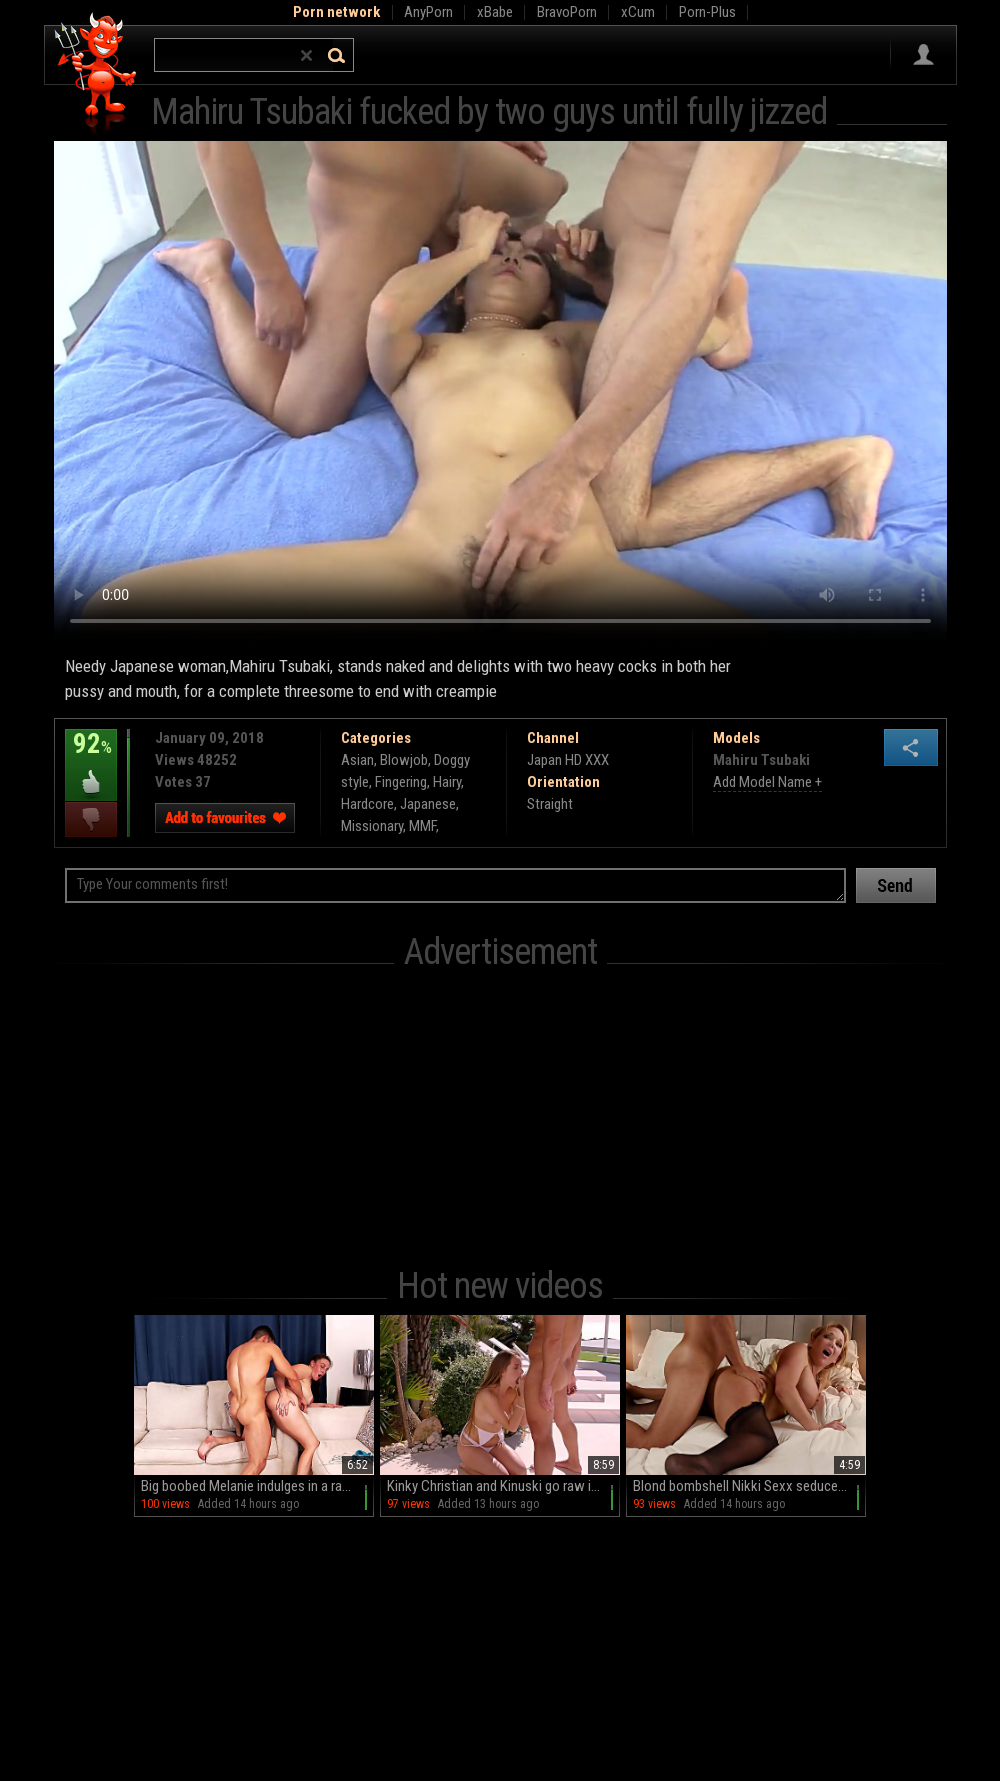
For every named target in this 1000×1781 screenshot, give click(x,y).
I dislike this (91, 819)
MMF (422, 826)
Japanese (428, 804)
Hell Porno (96, 74)
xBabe (495, 12)
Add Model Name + (767, 782)
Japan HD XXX (568, 760)
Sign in (923, 55)
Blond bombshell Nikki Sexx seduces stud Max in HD (749, 1486)
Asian (357, 760)
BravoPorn (567, 12)
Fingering (401, 782)
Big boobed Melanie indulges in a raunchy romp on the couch (257, 1486)
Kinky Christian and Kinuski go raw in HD (502, 1486)
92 (91, 758)
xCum (638, 12)
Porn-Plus (707, 12)
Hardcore (367, 804)
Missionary (372, 826)
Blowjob (404, 760)
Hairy (447, 782)
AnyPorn (428, 12)
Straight (550, 804)
